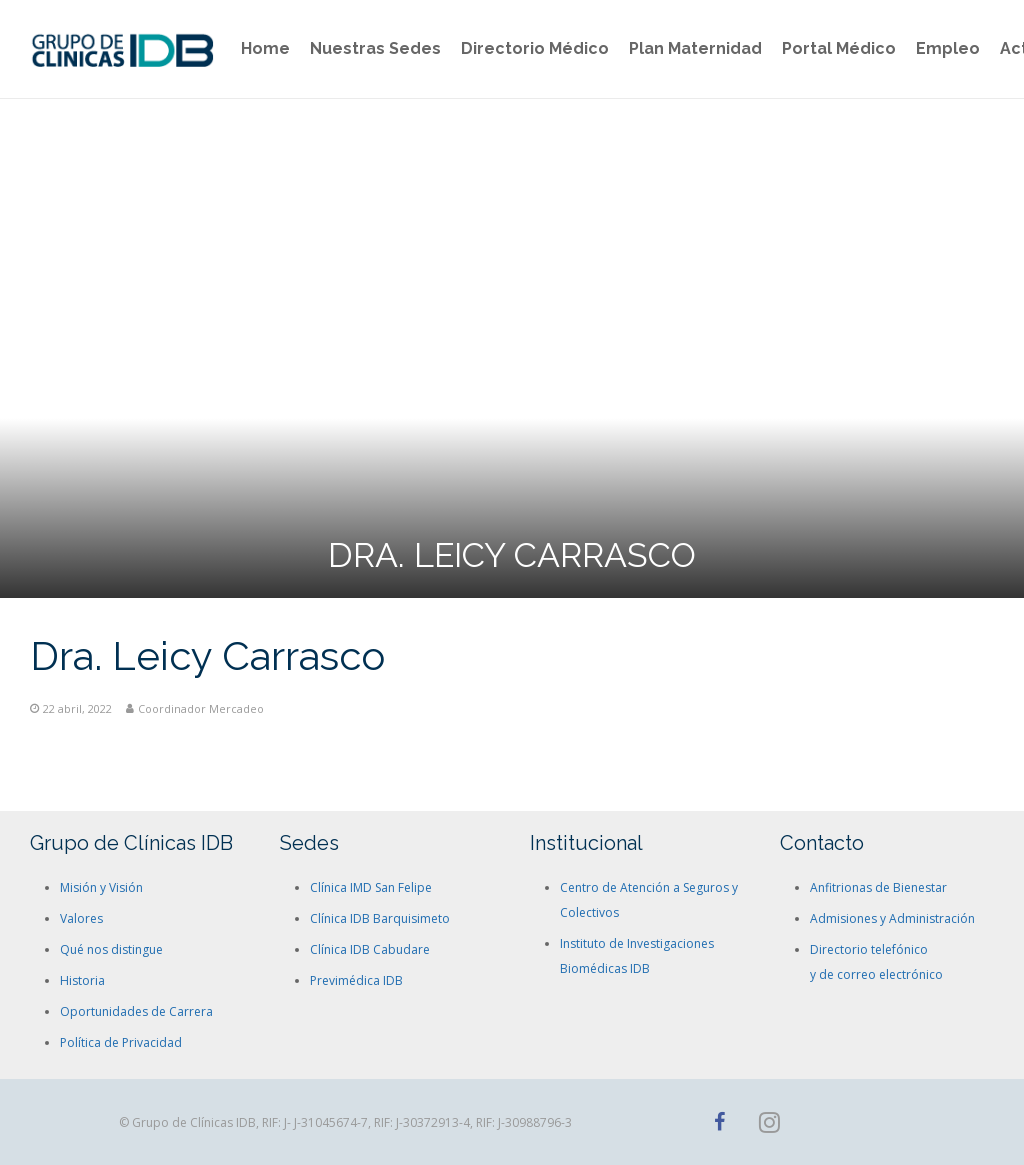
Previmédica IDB (356, 980)
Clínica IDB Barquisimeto (380, 918)
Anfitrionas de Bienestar (878, 887)
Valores (81, 918)
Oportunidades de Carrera (136, 1011)
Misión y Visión (101, 887)
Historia (82, 980)
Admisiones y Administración (892, 918)
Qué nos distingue (111, 949)
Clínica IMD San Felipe (371, 887)
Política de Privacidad (121, 1042)
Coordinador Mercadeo (201, 708)
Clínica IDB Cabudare (370, 949)
